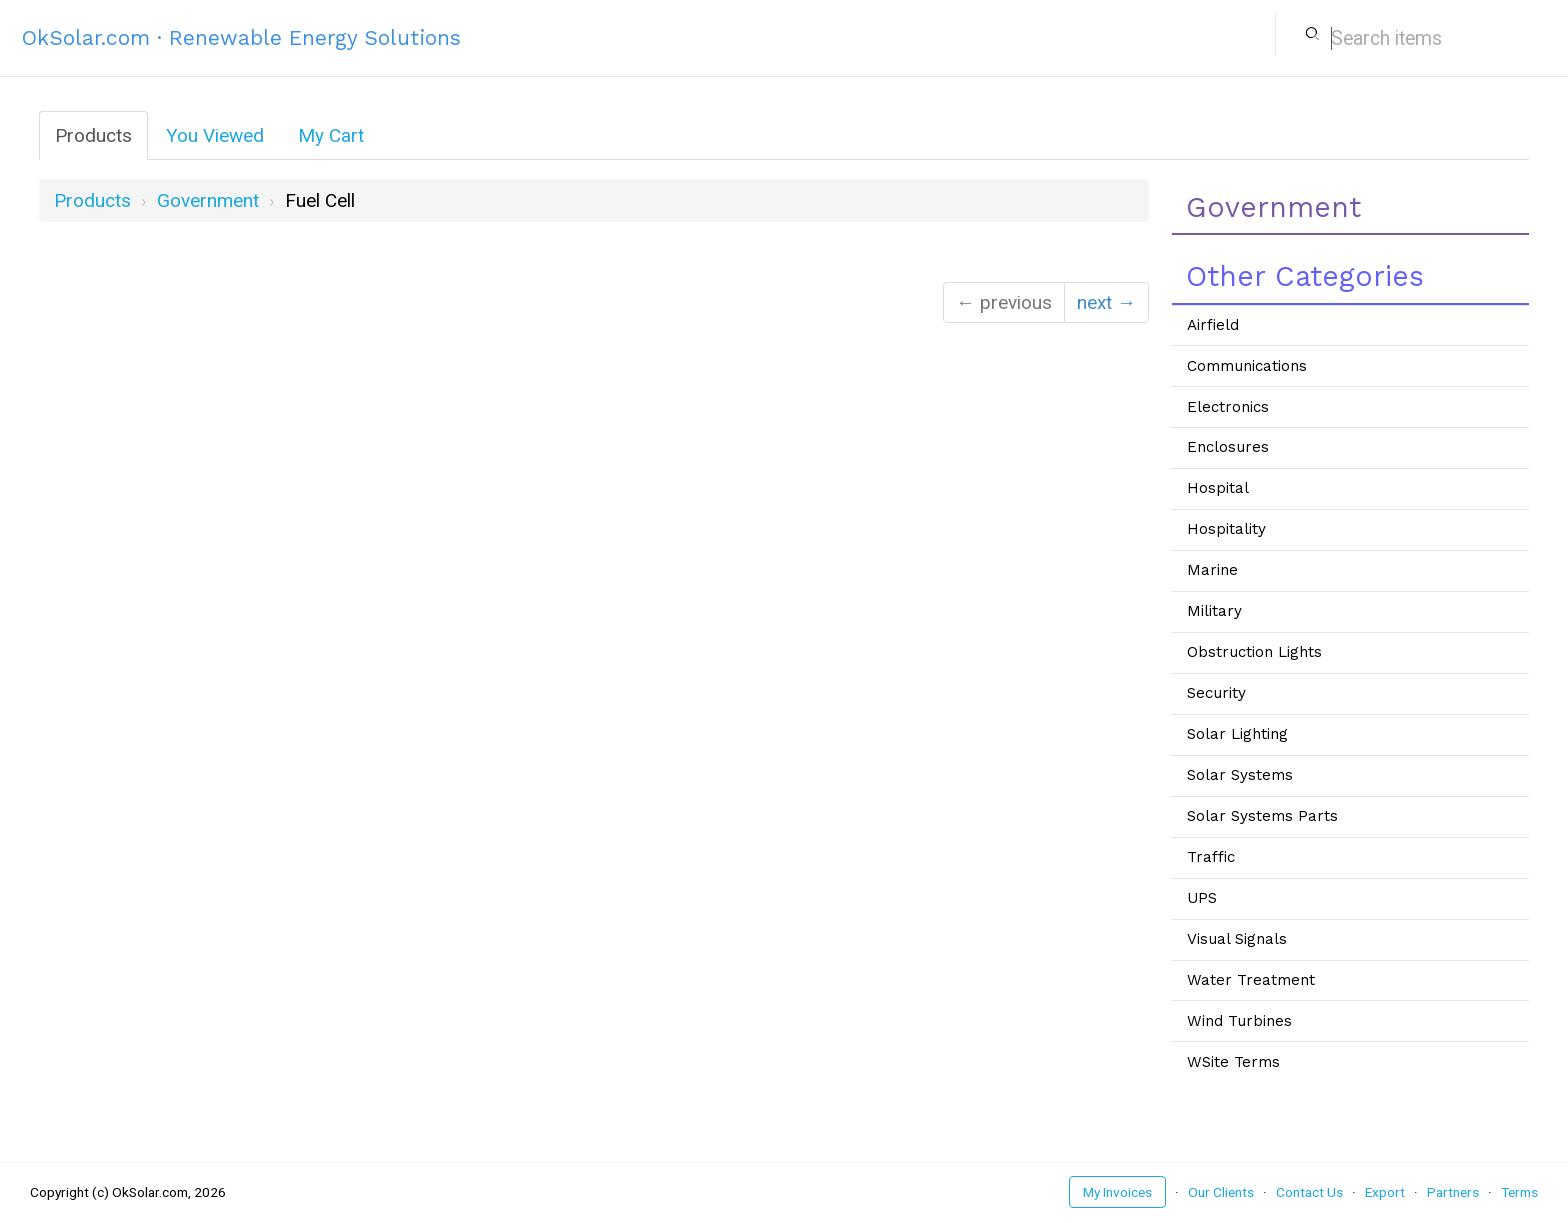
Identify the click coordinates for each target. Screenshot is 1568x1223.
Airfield (1213, 325)
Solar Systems (1240, 775)
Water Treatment (1251, 980)
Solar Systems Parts (1262, 816)
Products (93, 135)
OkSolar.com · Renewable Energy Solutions (241, 37)
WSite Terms (1233, 1062)
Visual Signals (1237, 939)
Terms (1519, 1192)
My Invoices (1117, 1192)
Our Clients (1221, 1192)
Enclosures (1228, 447)
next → (1106, 302)
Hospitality (1226, 529)
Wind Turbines (1239, 1021)
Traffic (1211, 857)
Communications (1247, 366)
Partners (1453, 1192)
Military (1214, 611)
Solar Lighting (1237, 734)
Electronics (1228, 407)
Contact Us (1309, 1192)
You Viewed (215, 135)
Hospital (1218, 488)
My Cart (331, 135)
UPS (1202, 898)
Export (1385, 1192)
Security (1216, 693)
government (208, 200)
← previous (1004, 302)
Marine (1212, 570)
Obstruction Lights (1254, 652)
